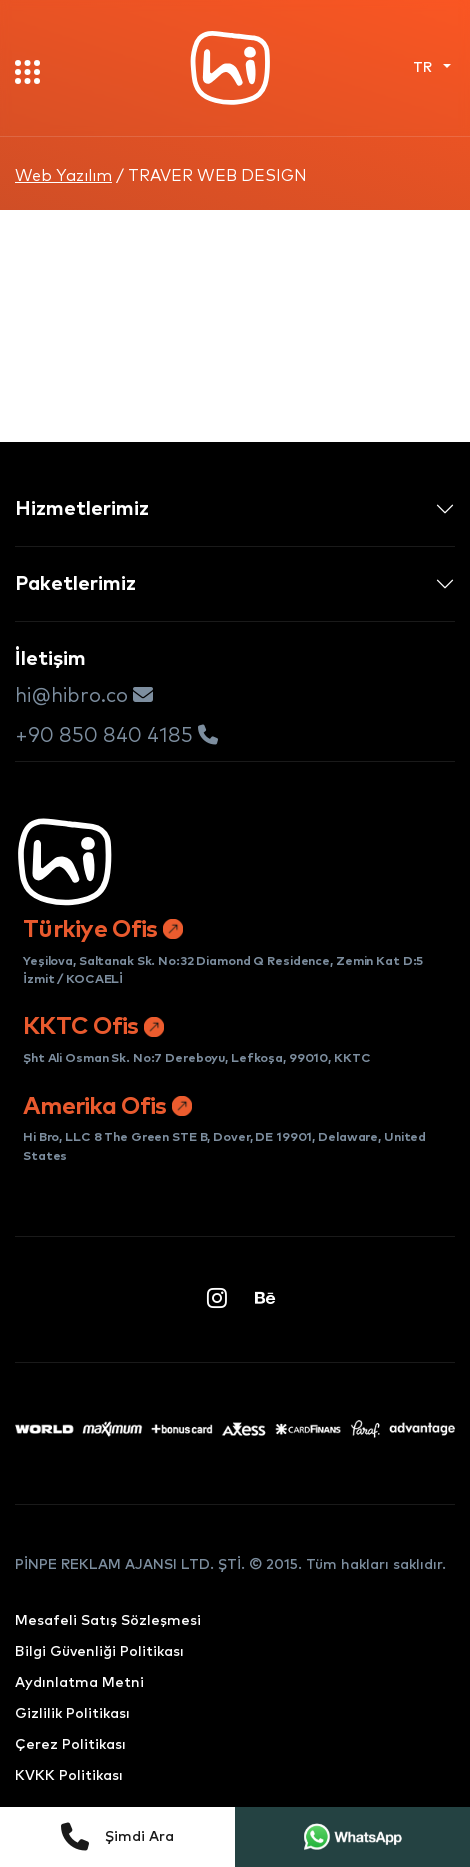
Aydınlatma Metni (79, 1683)
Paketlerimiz (75, 584)
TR (424, 68)
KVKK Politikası (69, 1776)
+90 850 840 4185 (116, 735)
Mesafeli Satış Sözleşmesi (108, 1621)
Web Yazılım (63, 176)
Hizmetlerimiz (82, 509)
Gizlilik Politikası (72, 1714)
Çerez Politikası (70, 1745)
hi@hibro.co (84, 695)
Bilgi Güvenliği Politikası (99, 1652)
